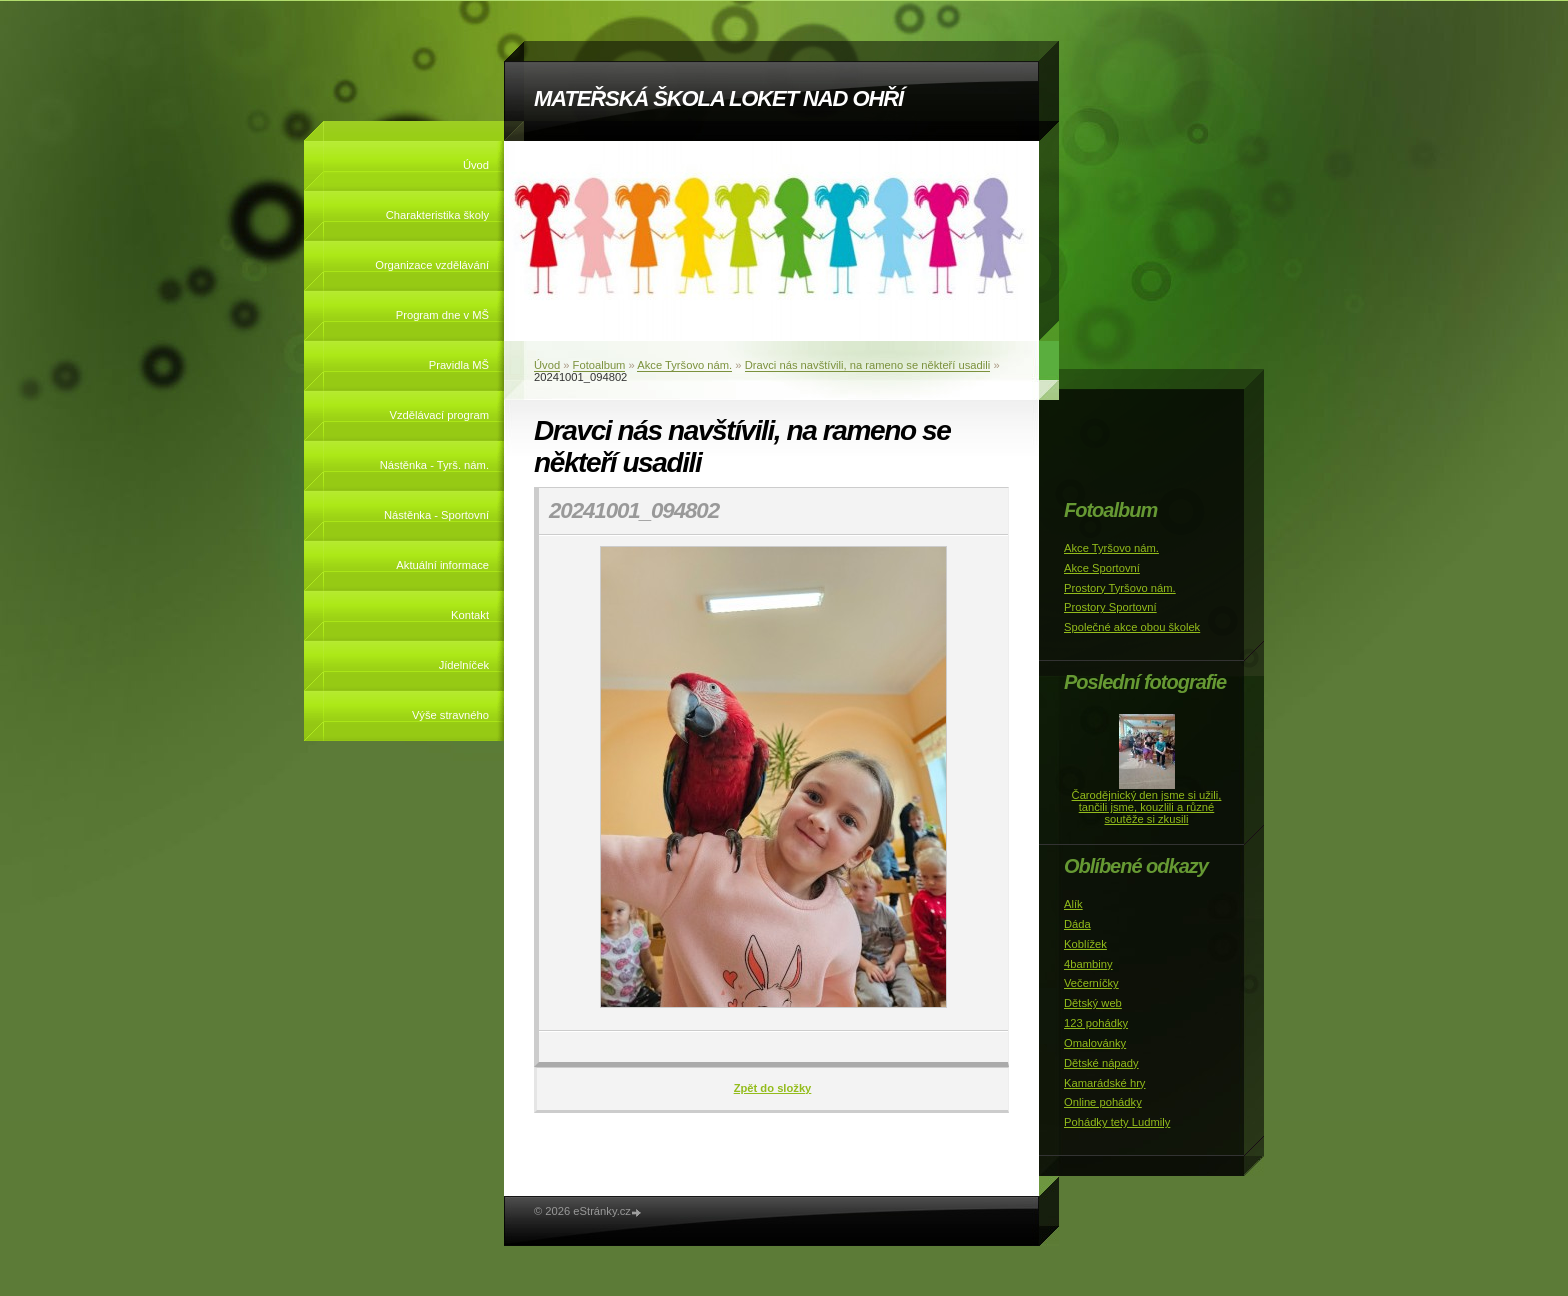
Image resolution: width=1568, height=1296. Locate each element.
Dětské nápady (1101, 1063)
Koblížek (1085, 944)
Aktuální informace (442, 565)
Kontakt (470, 615)
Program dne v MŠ (442, 315)
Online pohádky (1103, 1102)
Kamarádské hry (1104, 1083)
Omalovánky (1095, 1043)
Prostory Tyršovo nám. (1120, 588)
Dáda (1077, 924)
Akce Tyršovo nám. (684, 365)
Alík (1073, 904)
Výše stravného (450, 715)
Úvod (476, 165)
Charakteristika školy (437, 215)
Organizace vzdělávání (432, 265)
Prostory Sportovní (1110, 607)
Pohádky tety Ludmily (1117, 1122)
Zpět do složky (773, 1088)
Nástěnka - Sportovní (436, 515)
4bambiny (1088, 964)
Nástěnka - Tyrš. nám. (434, 465)
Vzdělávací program (440, 415)
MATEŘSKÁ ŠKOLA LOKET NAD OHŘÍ (718, 98)
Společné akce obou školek (1132, 627)
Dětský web (1093, 1003)
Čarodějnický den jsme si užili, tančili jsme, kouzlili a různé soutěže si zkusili (1147, 807)
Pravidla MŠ (459, 365)
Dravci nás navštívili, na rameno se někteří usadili (868, 365)
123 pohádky (1096, 1023)
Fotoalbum (599, 365)
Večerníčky (1091, 983)
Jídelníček (464, 665)
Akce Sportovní (1102, 568)
